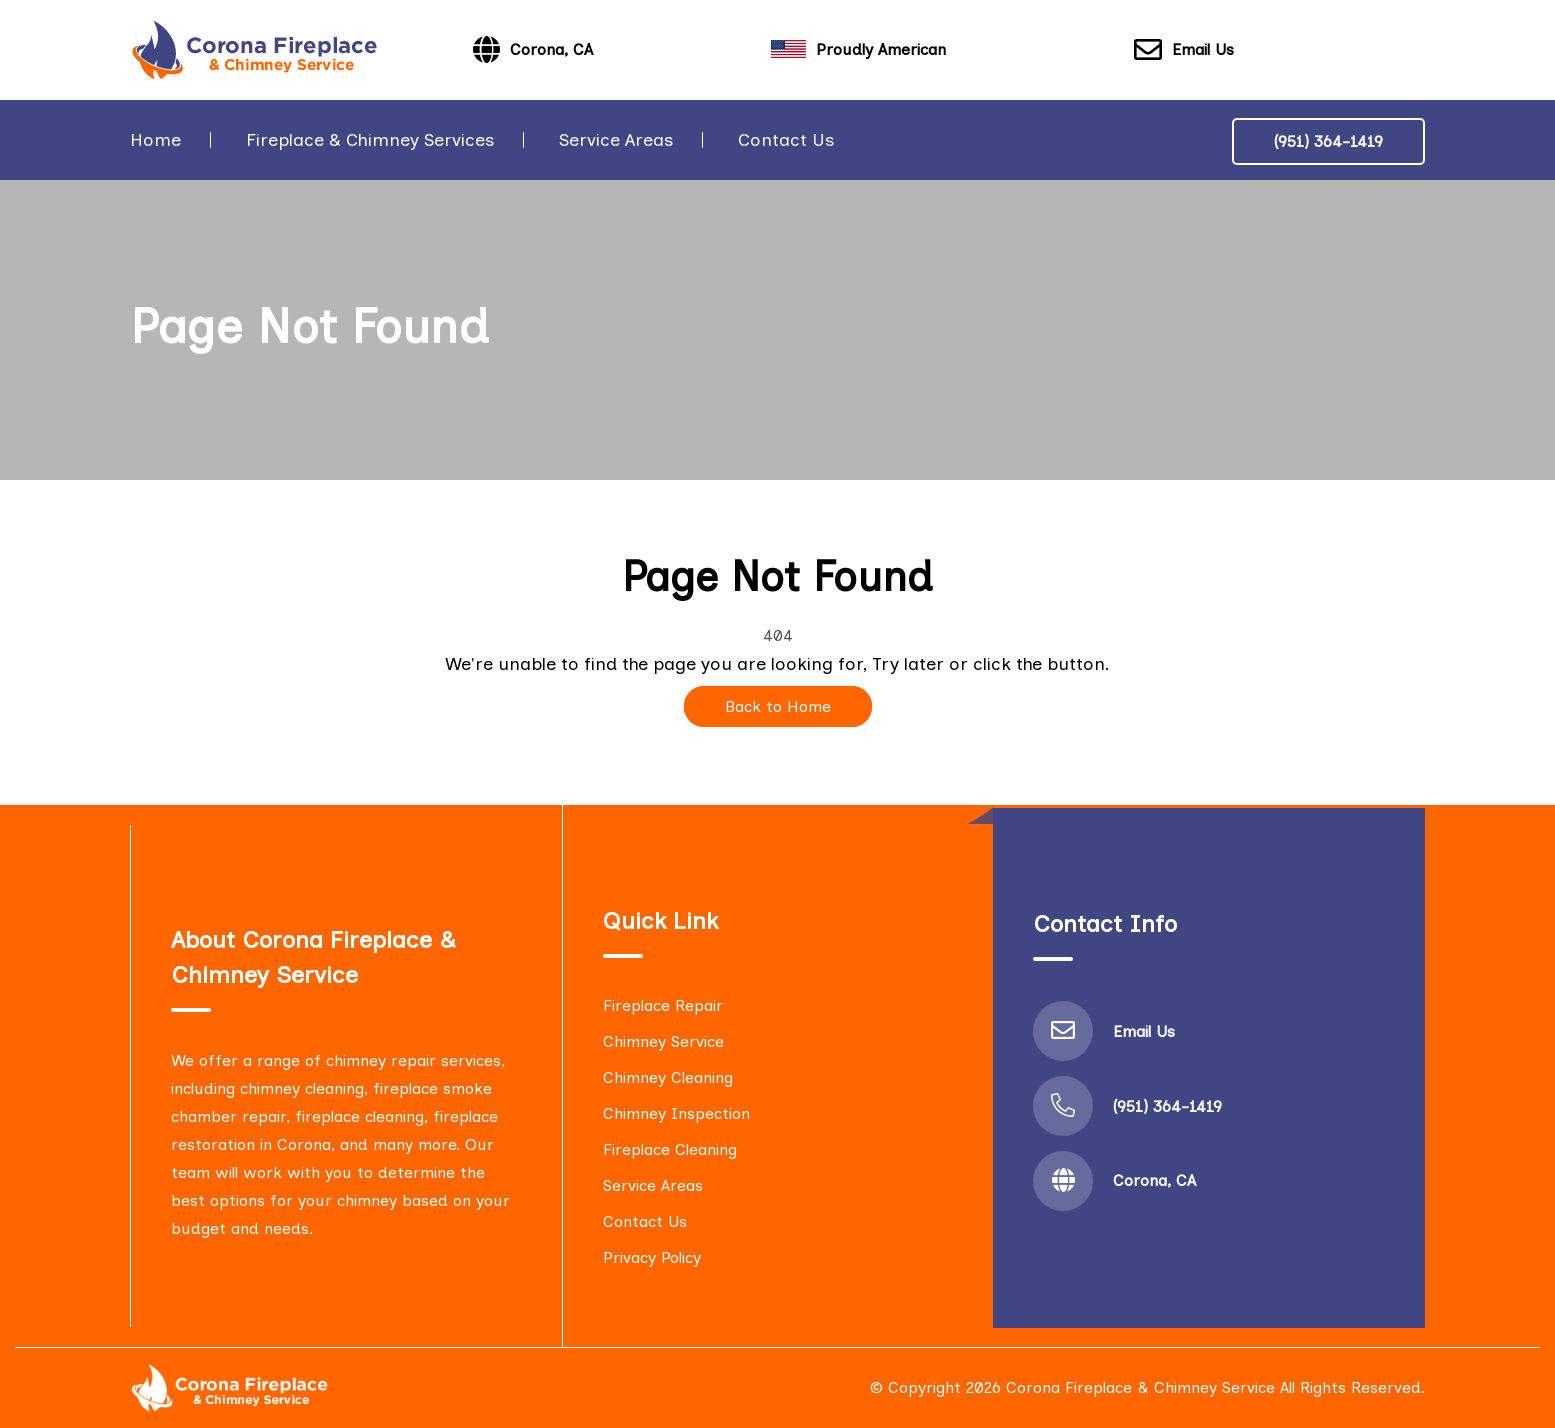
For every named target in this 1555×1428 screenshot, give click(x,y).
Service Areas (616, 140)
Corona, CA (1154, 1180)
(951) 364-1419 (1328, 141)
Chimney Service (663, 1041)
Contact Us (786, 140)
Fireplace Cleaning (670, 1149)
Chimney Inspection (676, 1113)
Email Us (1184, 50)
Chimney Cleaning (668, 1077)
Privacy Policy (652, 1257)
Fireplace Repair (663, 1005)
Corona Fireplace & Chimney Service (1140, 1387)
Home (155, 140)
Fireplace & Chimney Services (370, 140)
